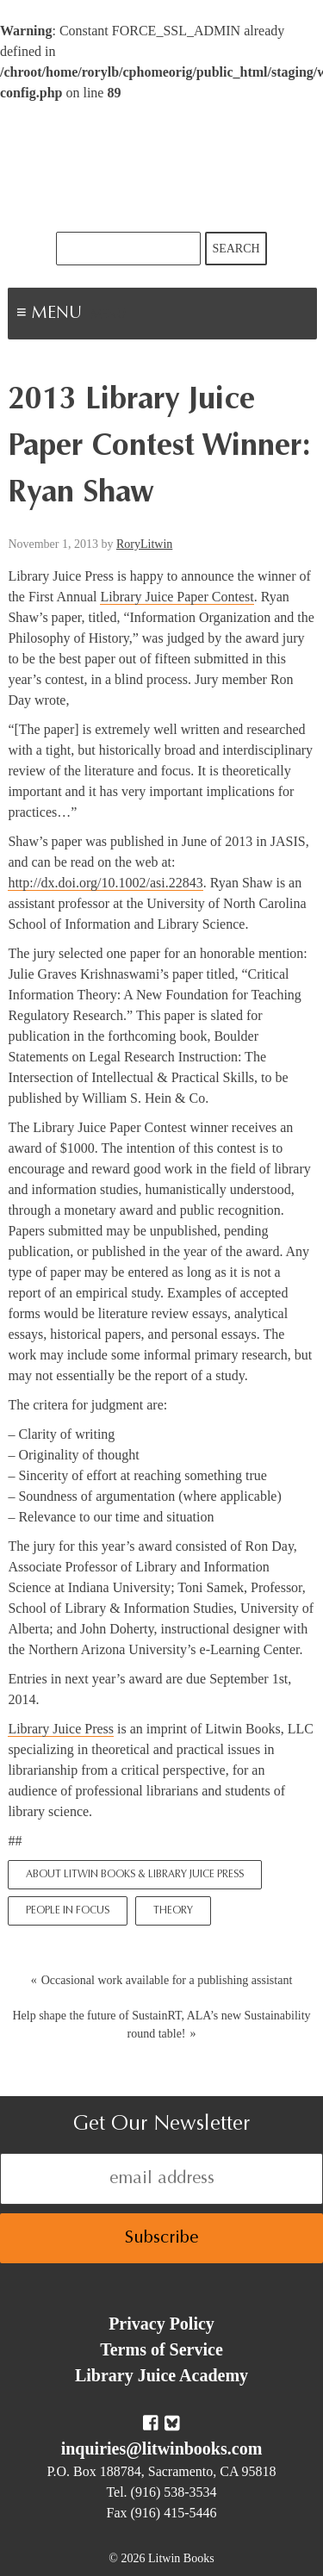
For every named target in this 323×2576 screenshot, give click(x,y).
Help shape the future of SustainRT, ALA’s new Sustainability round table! (161, 2024)
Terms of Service (161, 2349)
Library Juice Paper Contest (176, 596)
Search (235, 248)
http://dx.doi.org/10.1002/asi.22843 (105, 882)
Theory (173, 1911)
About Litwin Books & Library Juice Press (135, 1875)
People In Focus (67, 1911)
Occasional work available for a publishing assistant (167, 1980)
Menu (108, 315)
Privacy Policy (161, 2323)
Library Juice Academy (161, 2375)
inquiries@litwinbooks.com (162, 2448)
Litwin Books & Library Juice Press (162, 167)
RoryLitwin (144, 544)
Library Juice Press (61, 1728)
